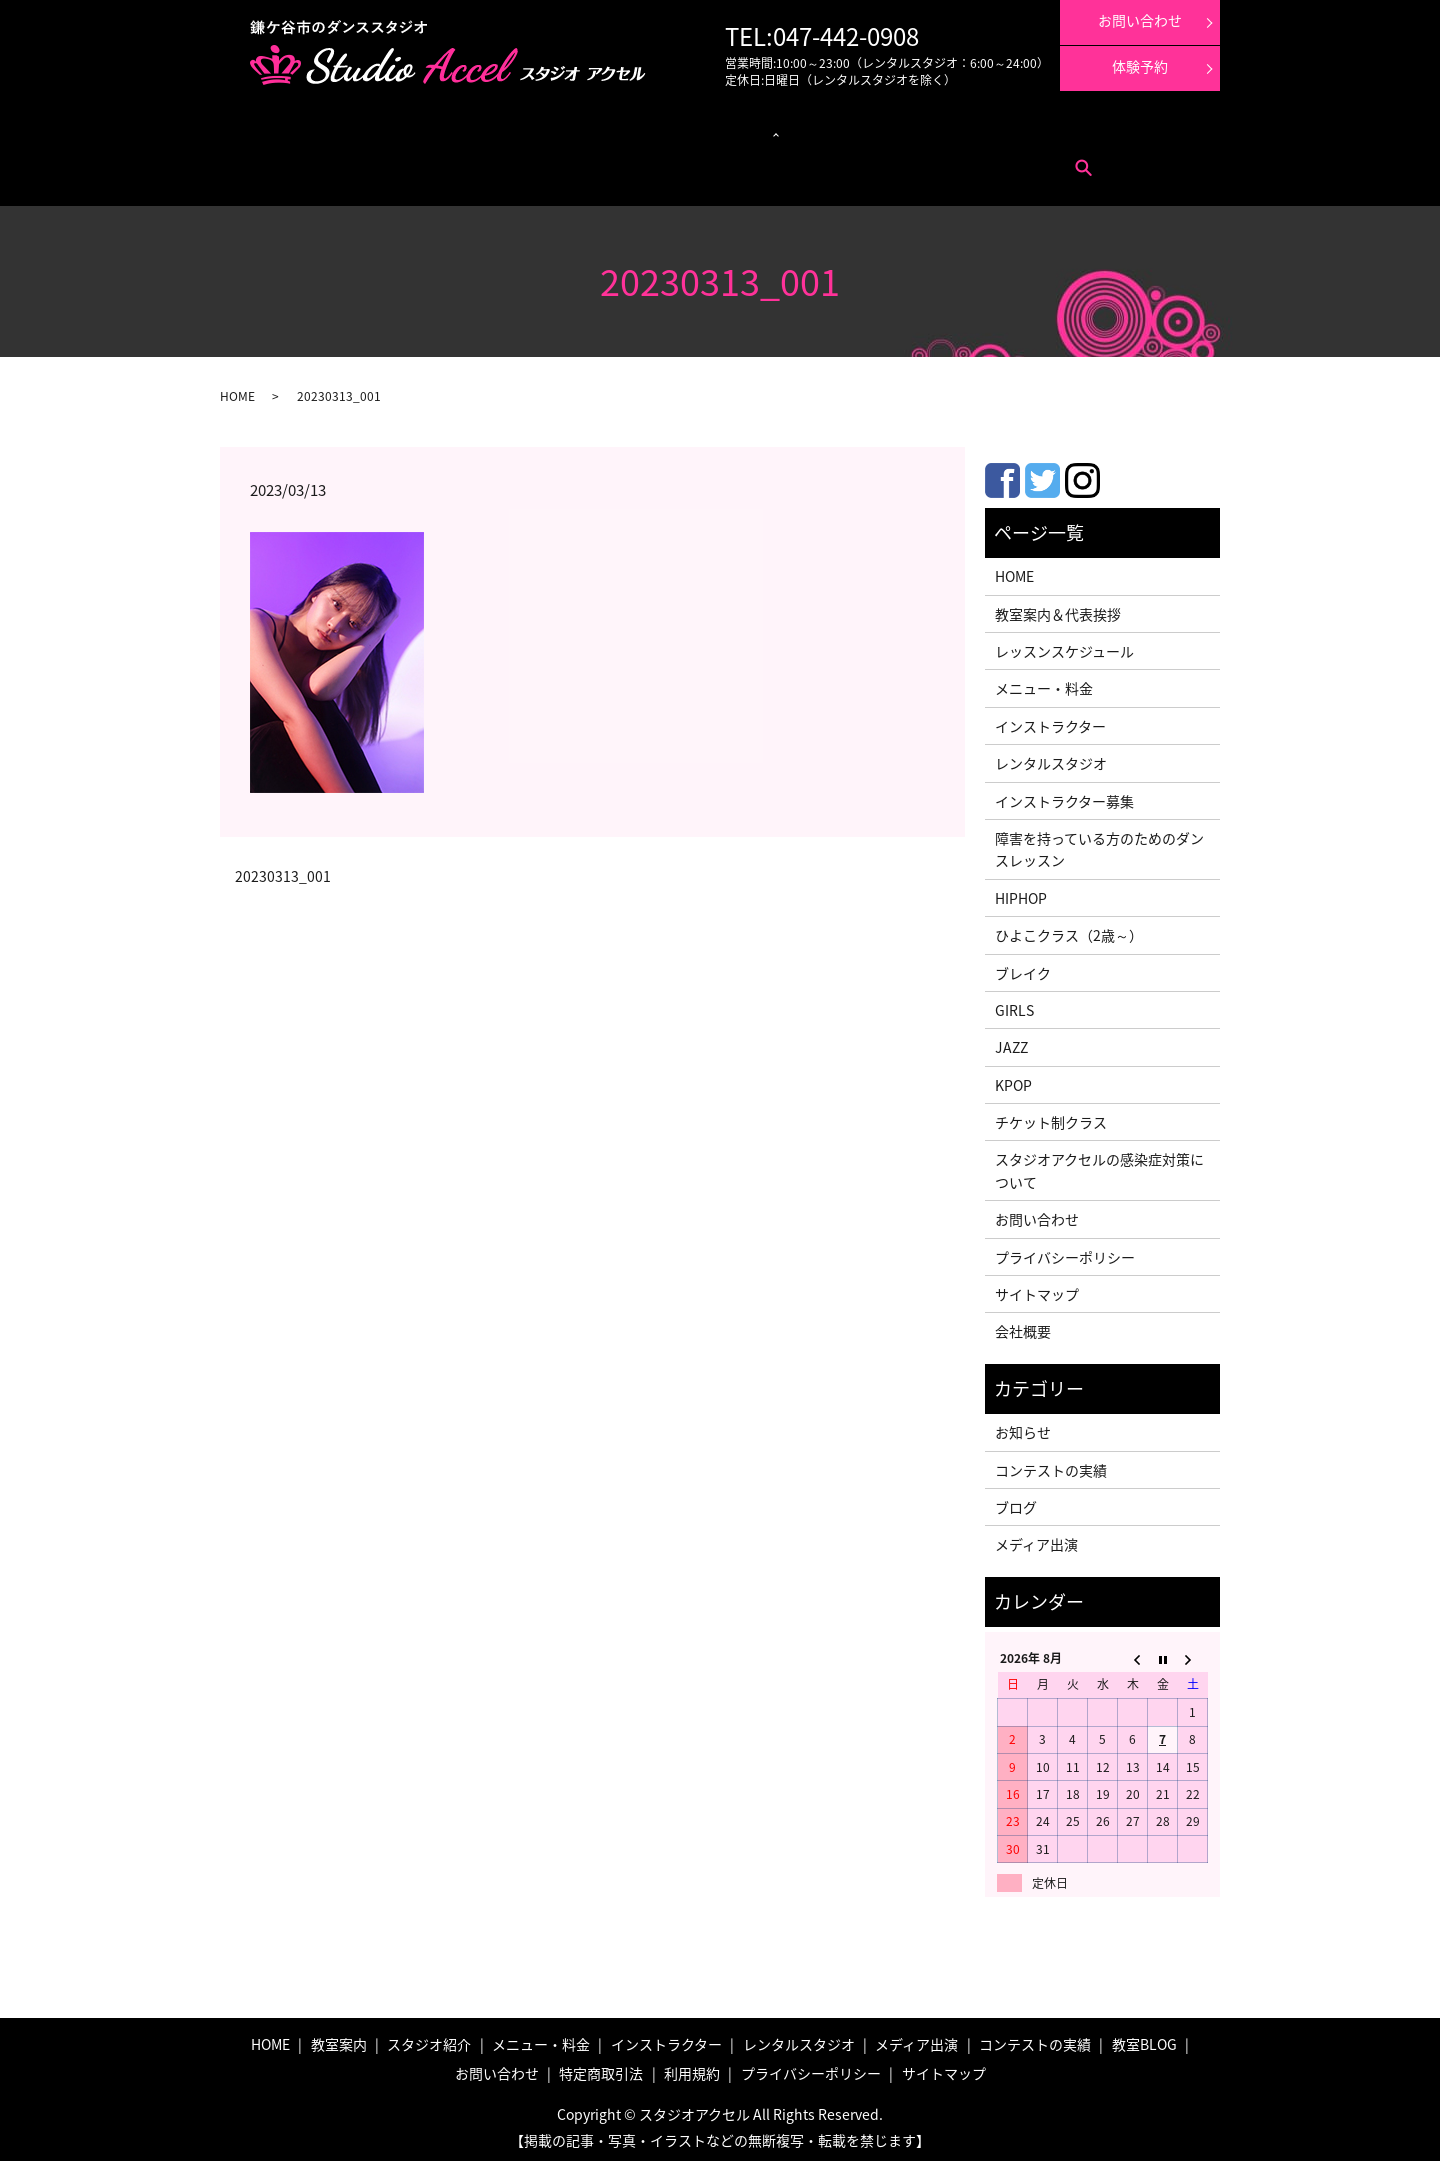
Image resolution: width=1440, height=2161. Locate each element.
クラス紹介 (566, 130)
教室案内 (298, 130)
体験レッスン (1027, 130)
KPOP (1013, 1079)
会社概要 (1023, 1326)
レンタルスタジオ (665, 130)
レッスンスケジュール (473, 130)
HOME (237, 390)
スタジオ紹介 (429, 2038)
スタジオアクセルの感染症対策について (1099, 1165)
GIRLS (1014, 1004)
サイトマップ (1037, 1288)
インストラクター (764, 130)
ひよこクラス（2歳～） (1069, 929)
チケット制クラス (1051, 1116)
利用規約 (452, 160)
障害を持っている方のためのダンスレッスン (1099, 843)
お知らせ (1023, 1426)
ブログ (1016, 1501)
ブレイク (1023, 967)
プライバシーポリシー (1065, 1251)
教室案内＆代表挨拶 (1058, 608)
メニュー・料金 (369, 130)
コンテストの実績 (939, 130)
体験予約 (1140, 66)
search (500, 161)
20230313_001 (283, 870)
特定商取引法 (386, 160)
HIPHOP (1021, 892)
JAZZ (1011, 1041)
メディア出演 (851, 130)
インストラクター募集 (1126, 130)
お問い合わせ (309, 160)
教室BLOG (1144, 2038)
